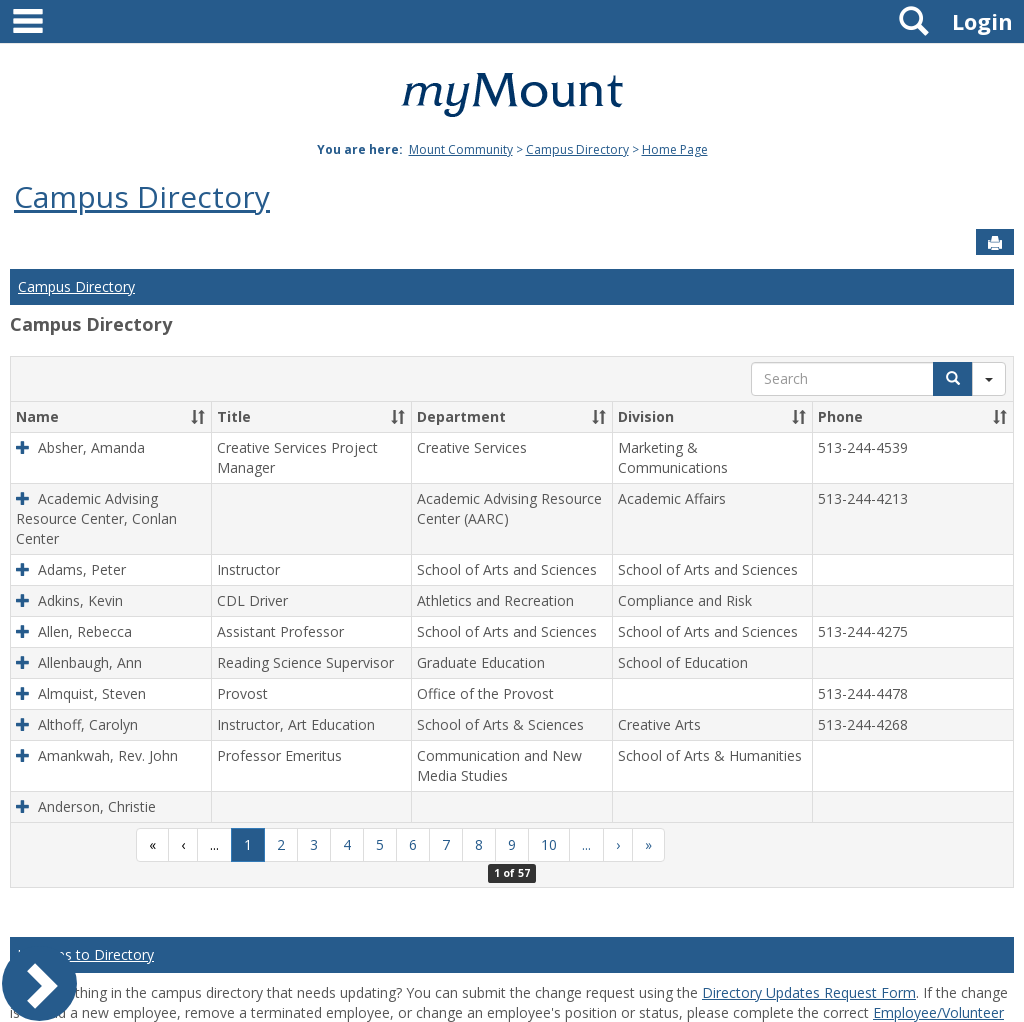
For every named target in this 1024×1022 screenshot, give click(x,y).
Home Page (675, 149)
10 (549, 844)
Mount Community (461, 149)
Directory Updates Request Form (809, 992)
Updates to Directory (86, 954)
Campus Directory (577, 149)
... (214, 844)
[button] (198, 417)
